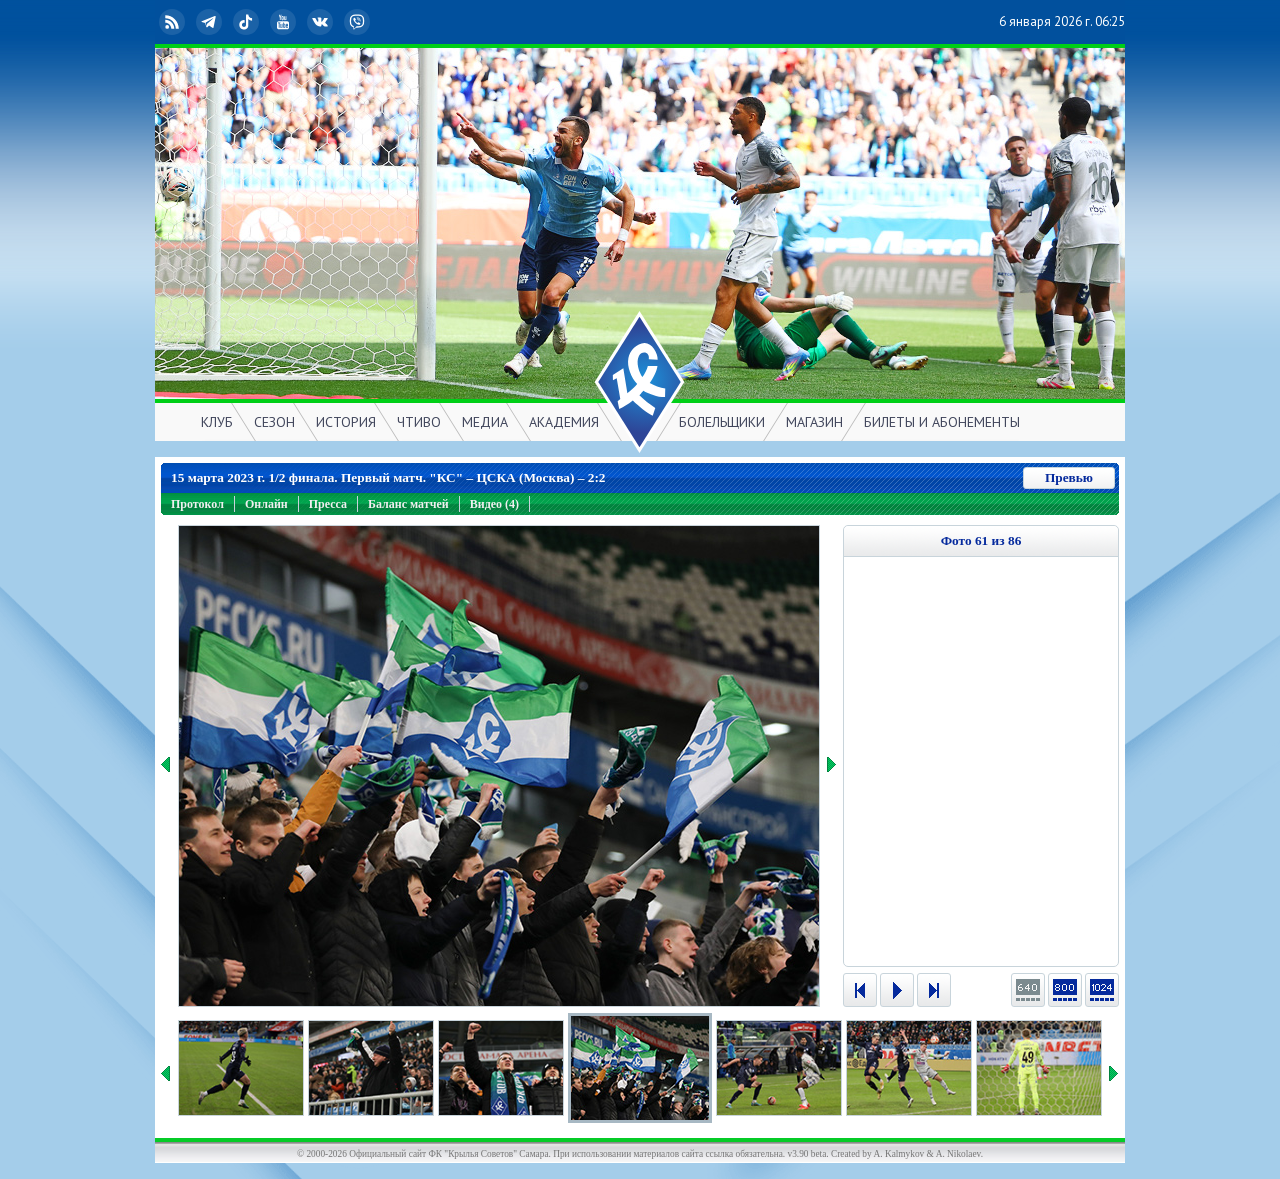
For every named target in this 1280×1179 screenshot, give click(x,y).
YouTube (285, 22)
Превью (1069, 477)
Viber (359, 22)
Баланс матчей (408, 504)
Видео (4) (494, 504)
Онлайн (266, 504)
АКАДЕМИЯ (564, 422)
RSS (174, 22)
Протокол (197, 504)
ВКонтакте (322, 22)
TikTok (248, 22)
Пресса (328, 504)
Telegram (211, 22)
